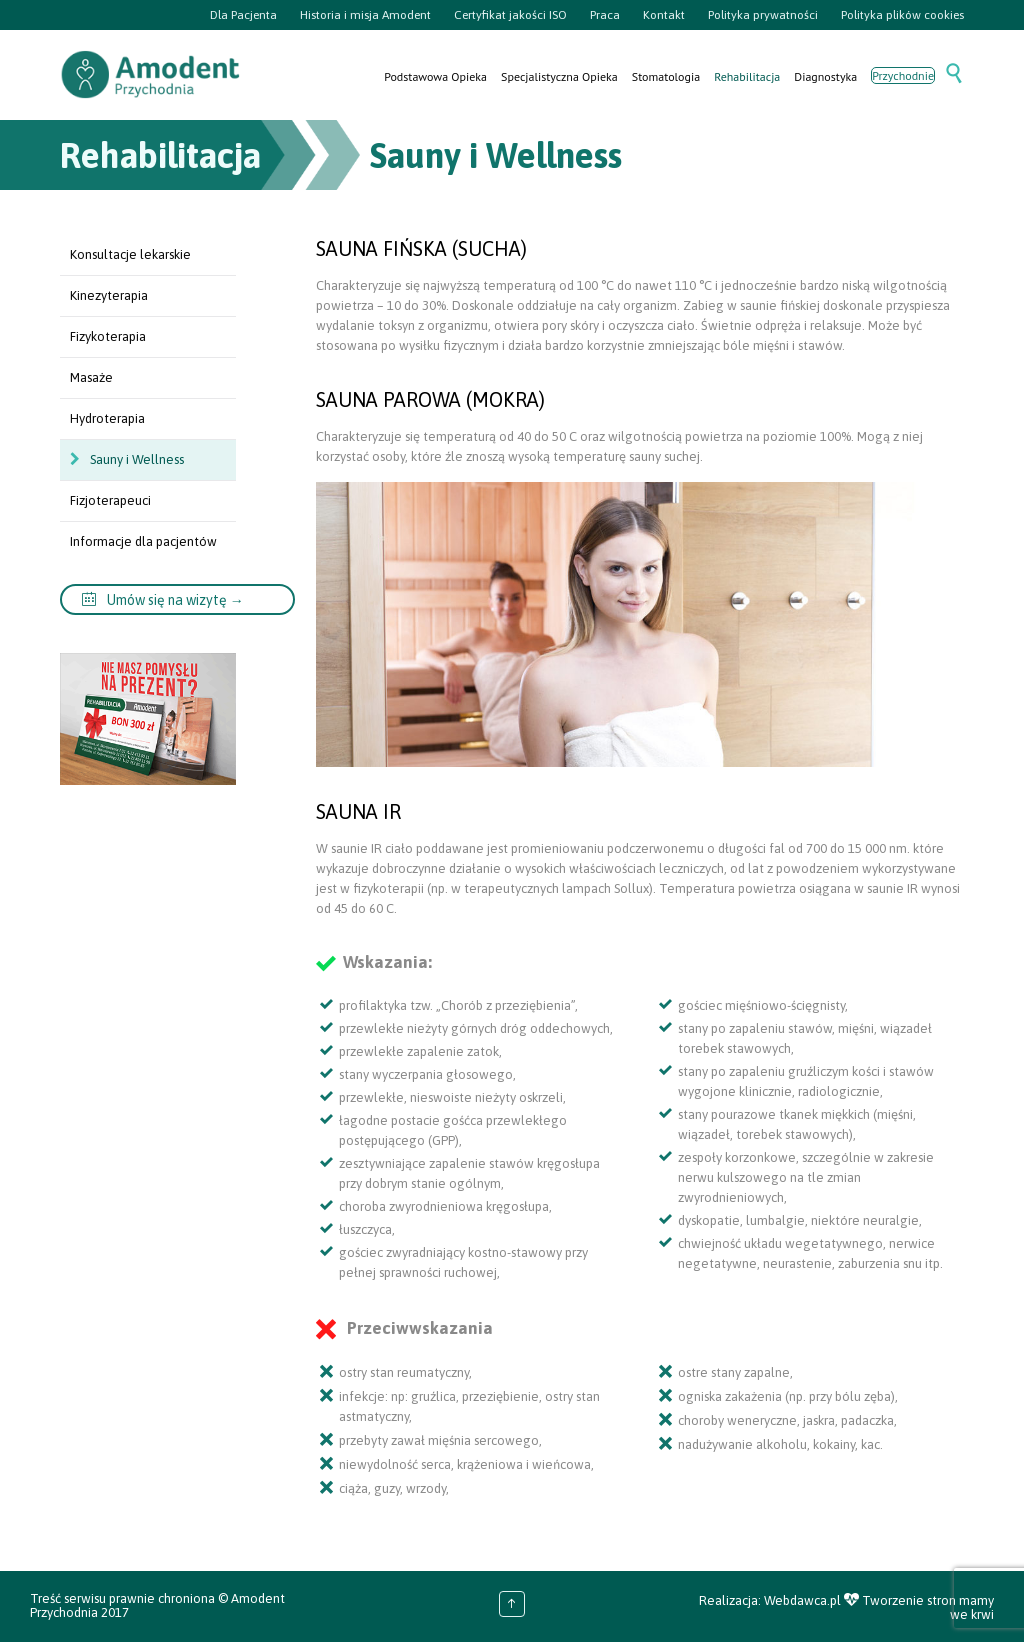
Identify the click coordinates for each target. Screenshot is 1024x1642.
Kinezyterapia (109, 295)
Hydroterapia (107, 418)
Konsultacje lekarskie (130, 254)
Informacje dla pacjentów (143, 541)
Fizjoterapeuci (110, 500)
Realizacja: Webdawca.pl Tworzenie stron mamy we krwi (846, 1607)
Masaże (91, 377)
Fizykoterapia (108, 336)
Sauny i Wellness (137, 459)
